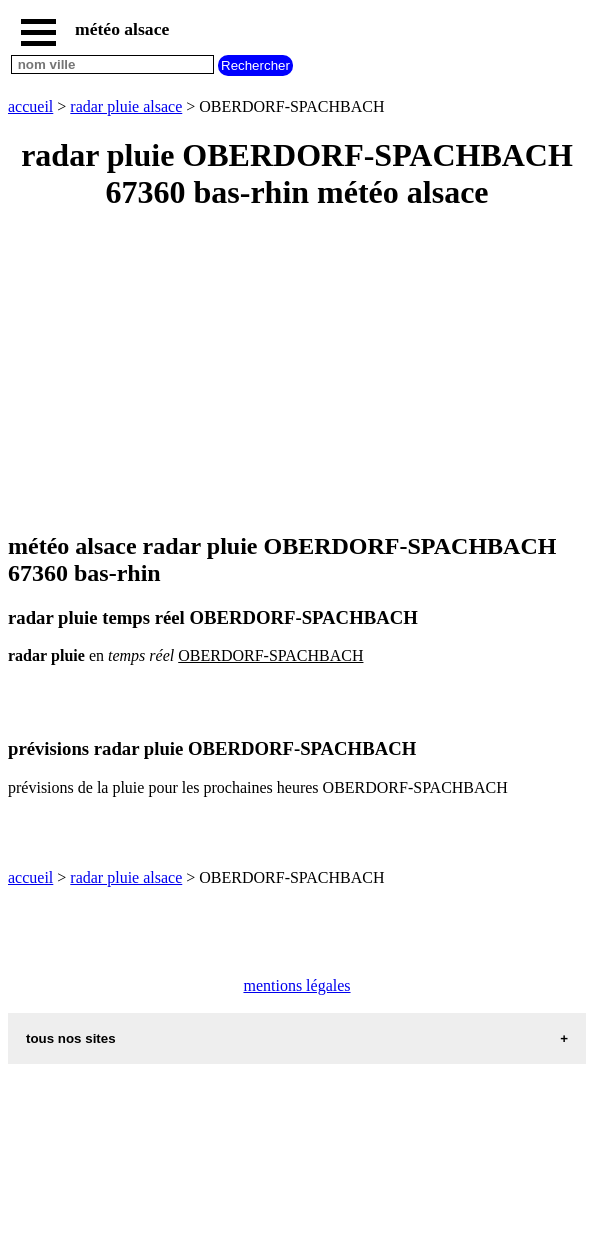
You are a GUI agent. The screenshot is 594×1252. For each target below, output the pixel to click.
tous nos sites (71, 1038)
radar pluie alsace (126, 106)
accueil (30, 106)
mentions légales (296, 985)
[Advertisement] (297, 373)
